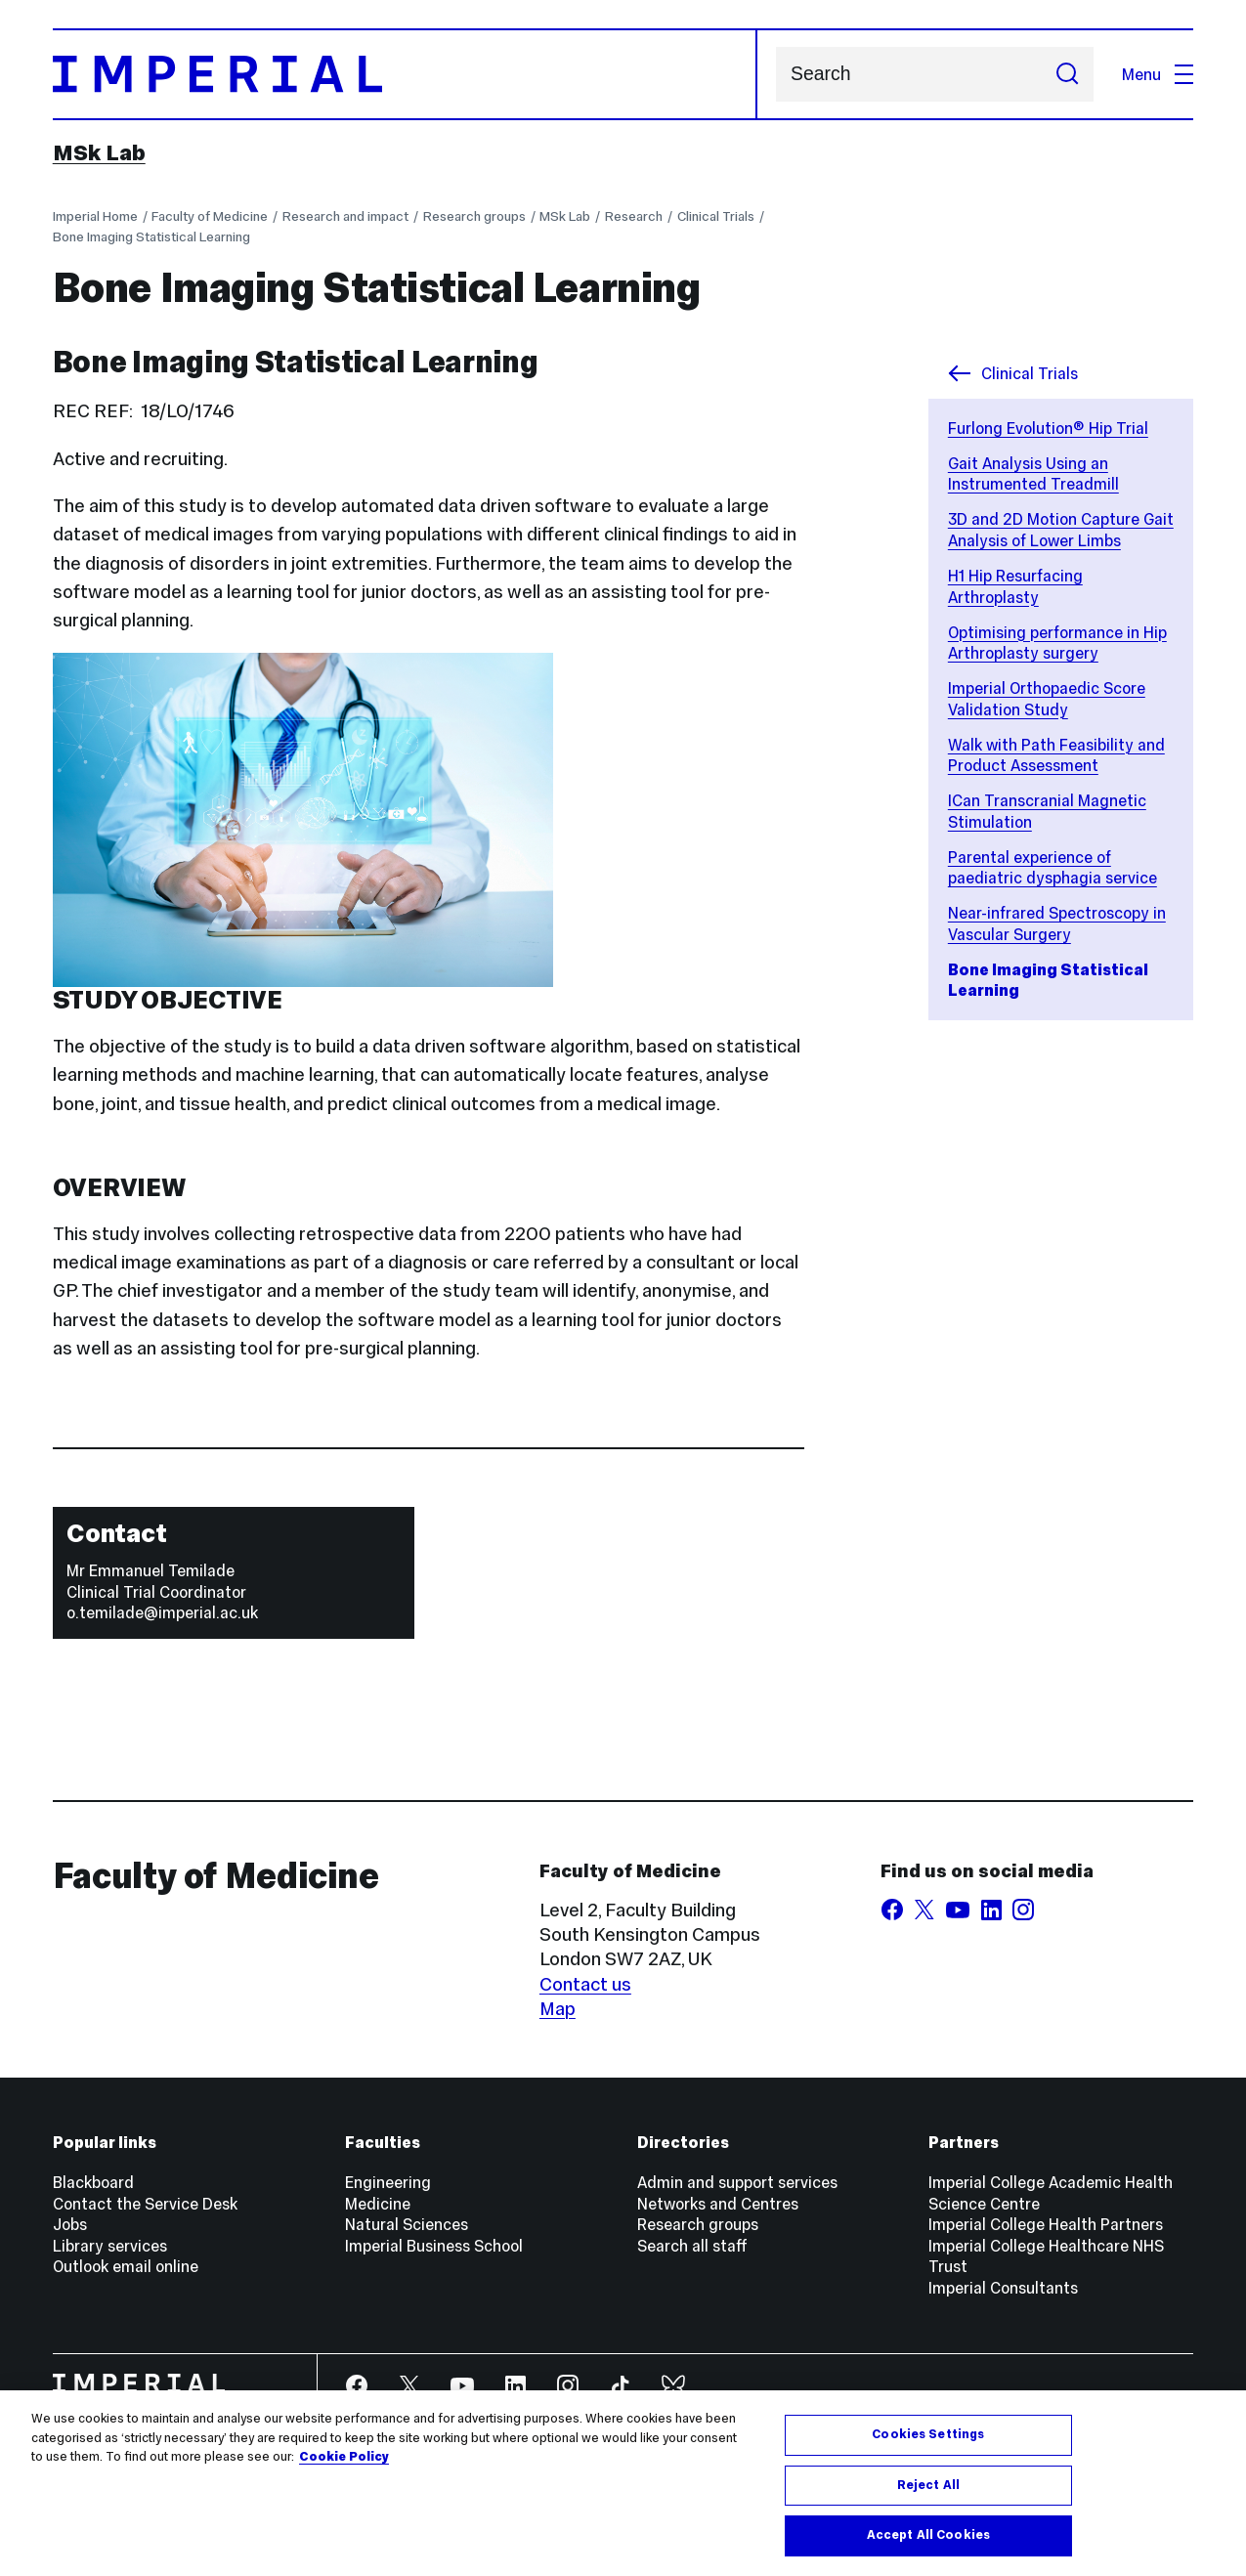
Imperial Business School (434, 2245)
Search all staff (692, 2245)
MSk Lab (99, 152)
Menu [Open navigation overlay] (1157, 74)
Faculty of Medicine (209, 216)
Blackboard (93, 2182)
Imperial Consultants (1003, 2287)
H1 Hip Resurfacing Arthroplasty (1015, 586)
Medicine (377, 2203)
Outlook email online (125, 2266)
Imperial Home (95, 216)
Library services (110, 2245)
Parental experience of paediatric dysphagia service (1052, 867)
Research (634, 216)
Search (775, 74)
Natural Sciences (406, 2224)
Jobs (70, 2224)
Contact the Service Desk (145, 2203)
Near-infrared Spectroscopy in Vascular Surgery (1057, 923)
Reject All (928, 2486)
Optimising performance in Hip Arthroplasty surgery (1057, 643)
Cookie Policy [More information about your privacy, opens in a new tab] (344, 2459)
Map (557, 2008)
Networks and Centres (717, 2203)
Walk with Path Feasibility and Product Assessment (1056, 755)
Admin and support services (737, 2182)
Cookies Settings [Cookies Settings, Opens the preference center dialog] (928, 2436)
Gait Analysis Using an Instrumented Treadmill (1033, 473)
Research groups (474, 216)
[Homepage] (405, 74)
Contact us (585, 1984)
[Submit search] (1068, 74)
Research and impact (345, 216)
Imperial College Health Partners (1045, 2224)
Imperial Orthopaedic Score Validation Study (1046, 698)
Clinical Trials (715, 216)
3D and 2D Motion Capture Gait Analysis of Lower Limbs (1061, 529)
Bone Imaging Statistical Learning (151, 237)
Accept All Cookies (928, 2537)
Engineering (388, 2182)
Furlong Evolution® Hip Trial (1048, 428)
